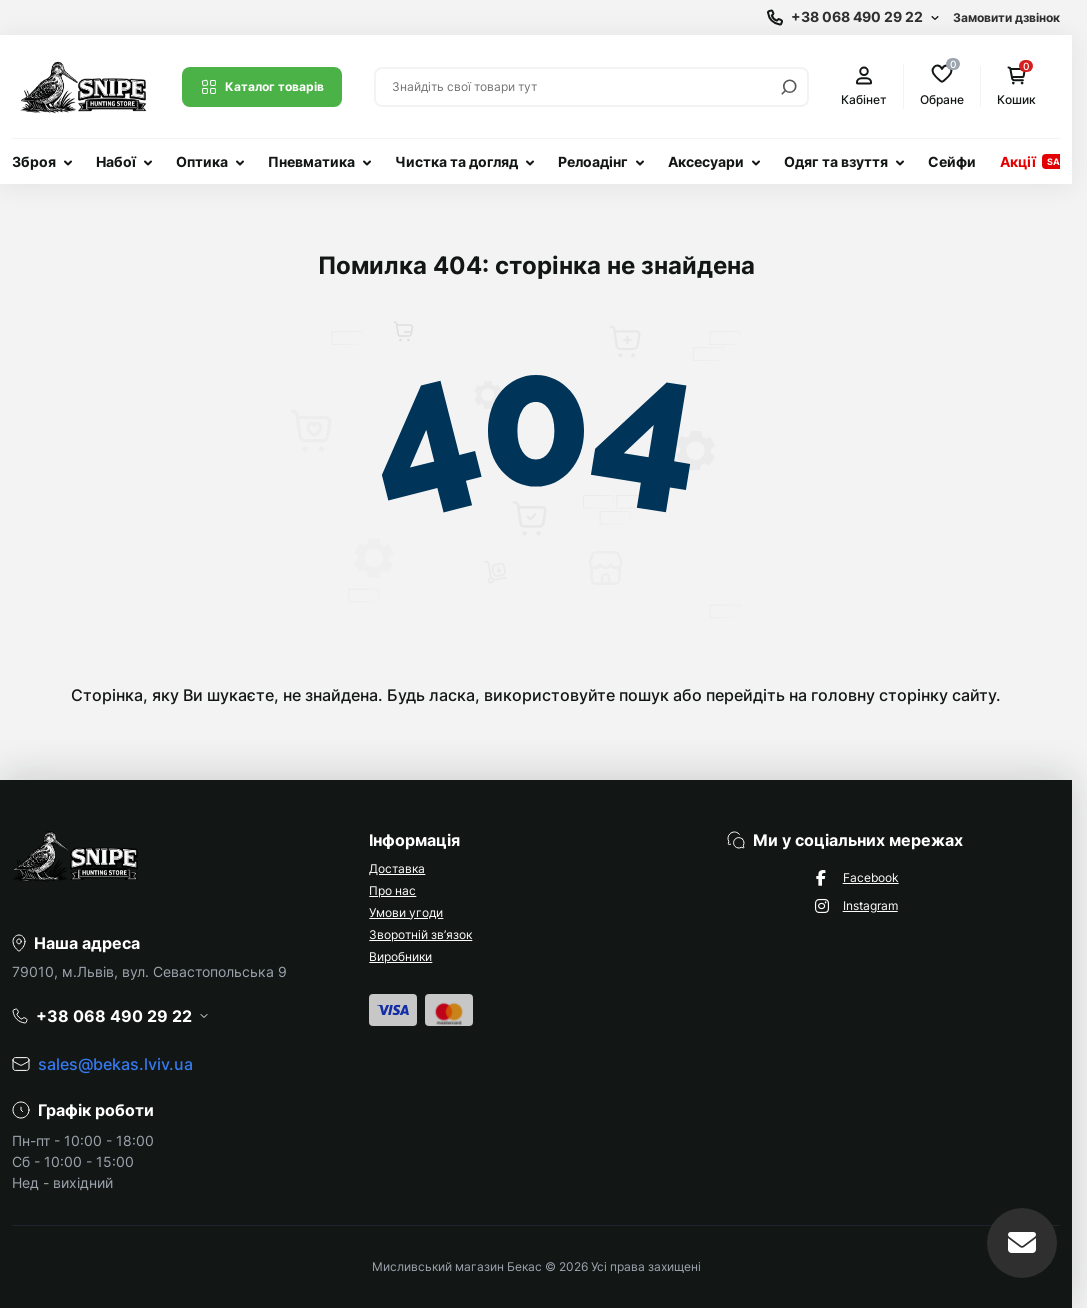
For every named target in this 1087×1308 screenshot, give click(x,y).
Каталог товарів (262, 87)
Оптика (202, 161)
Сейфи (952, 161)
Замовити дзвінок (1006, 17)
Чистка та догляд (456, 161)
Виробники (400, 956)
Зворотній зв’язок (420, 934)
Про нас (392, 890)
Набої (116, 161)
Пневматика (311, 161)
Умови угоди (406, 912)
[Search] (789, 87)
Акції (1018, 161)
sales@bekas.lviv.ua (115, 1064)
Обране (942, 85)
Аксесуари (706, 161)
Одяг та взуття (836, 161)
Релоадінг (593, 161)
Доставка (397, 868)
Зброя (34, 161)
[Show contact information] (853, 17)
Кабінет (864, 86)
